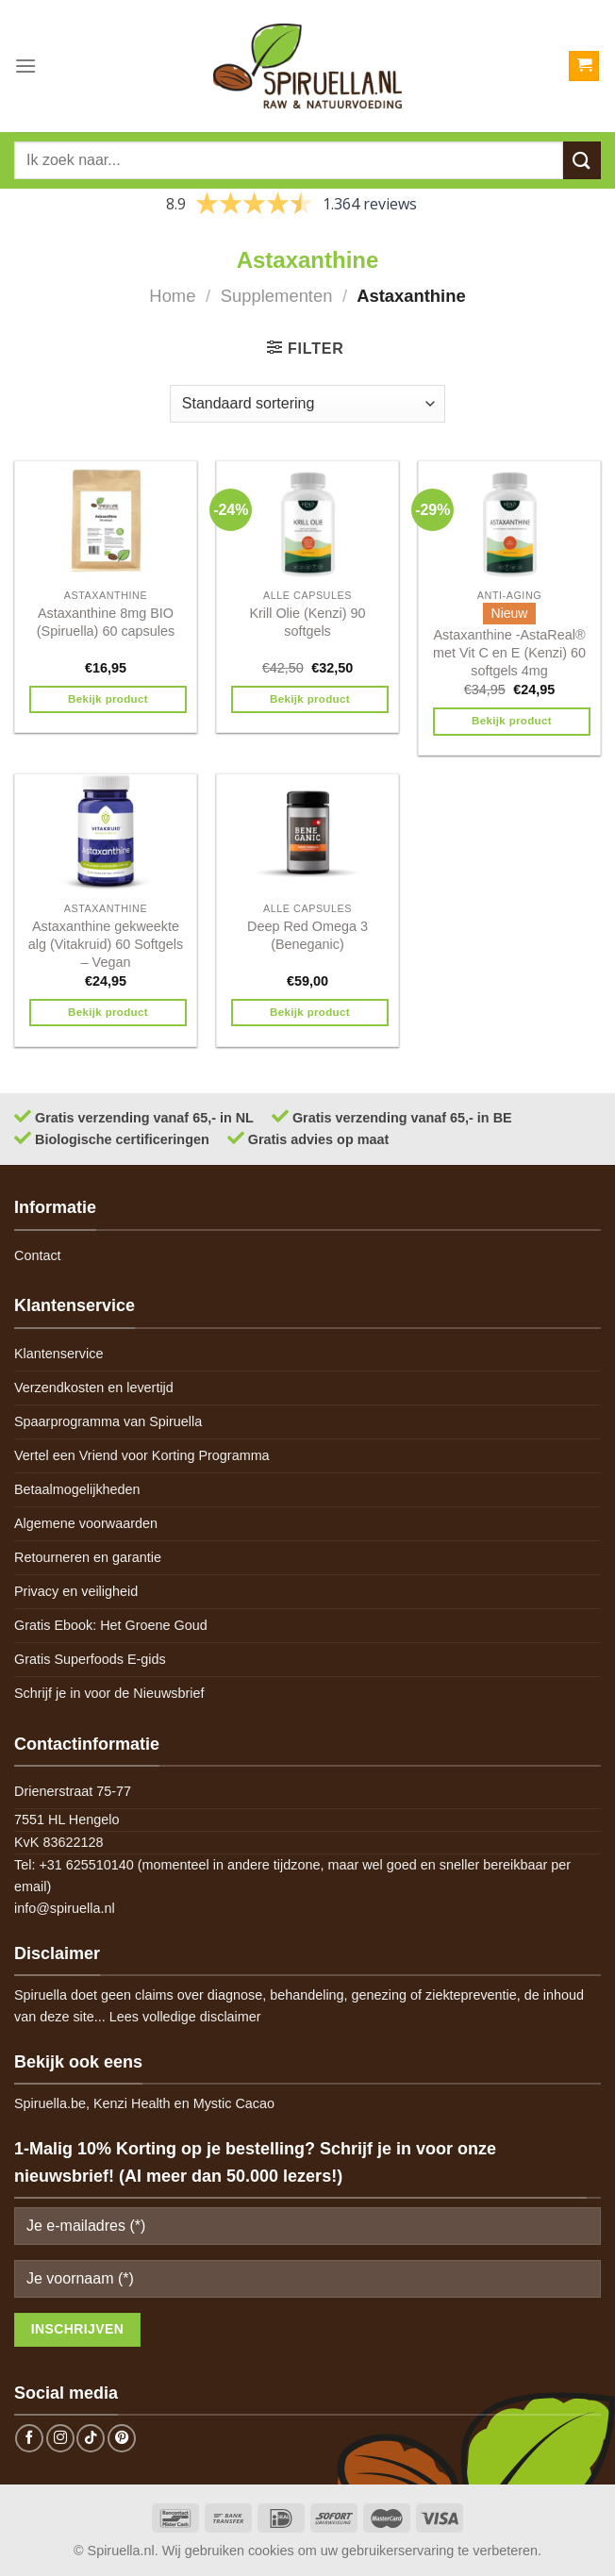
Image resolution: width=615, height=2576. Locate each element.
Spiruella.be (50, 2103)
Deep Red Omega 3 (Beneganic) (307, 935)
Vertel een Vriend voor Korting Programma (142, 1455)
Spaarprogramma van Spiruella (108, 1421)
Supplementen (277, 296)
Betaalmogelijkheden (77, 1489)
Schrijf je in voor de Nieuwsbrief (109, 1693)
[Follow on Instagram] (60, 2438)
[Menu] (25, 65)
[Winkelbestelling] (307, 404)
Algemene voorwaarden (86, 1523)
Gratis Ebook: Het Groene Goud (111, 1625)
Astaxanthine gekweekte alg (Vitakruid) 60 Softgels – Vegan (106, 944)
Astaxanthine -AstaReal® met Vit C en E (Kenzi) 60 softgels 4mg (509, 652)
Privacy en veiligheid (76, 1591)
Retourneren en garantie (87, 1557)
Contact (37, 1255)
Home (172, 296)
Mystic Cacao (233, 2103)
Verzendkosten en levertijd (94, 1387)
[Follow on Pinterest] (122, 2438)
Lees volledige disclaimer (185, 2016)
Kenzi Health (132, 2103)
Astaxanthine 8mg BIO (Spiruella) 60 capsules (106, 622)
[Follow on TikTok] (90, 2438)
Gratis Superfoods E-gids (90, 1659)
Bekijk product (108, 699)
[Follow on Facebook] (29, 2438)
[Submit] (582, 159)
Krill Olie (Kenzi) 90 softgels (307, 622)
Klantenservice (58, 1353)
